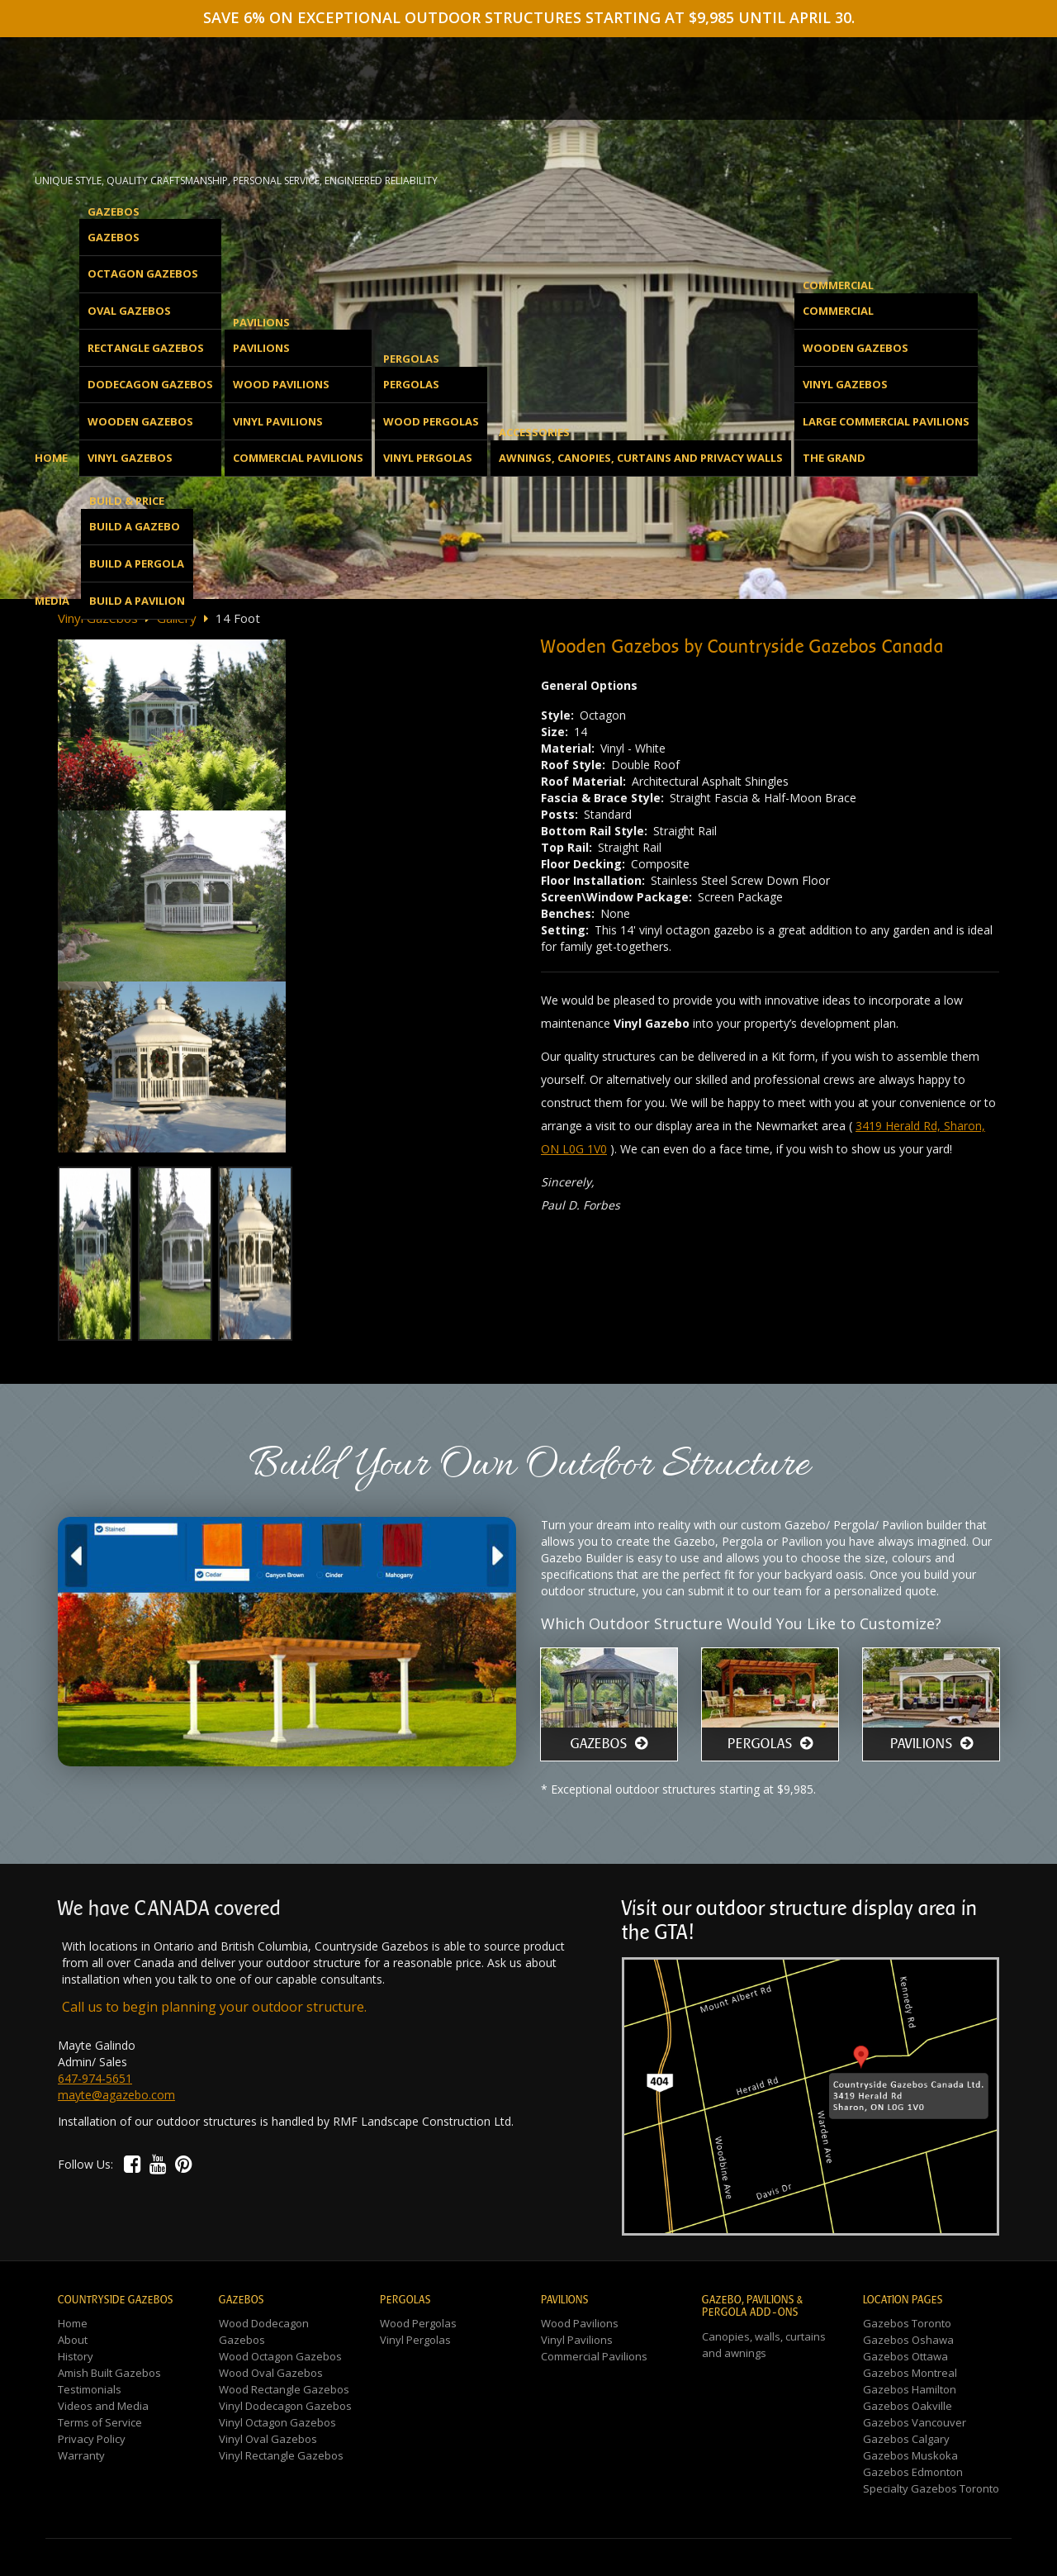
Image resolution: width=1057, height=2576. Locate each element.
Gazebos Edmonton (913, 2471)
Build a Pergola (136, 563)
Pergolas (411, 384)
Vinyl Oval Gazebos (268, 2438)
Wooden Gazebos (140, 421)
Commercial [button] (838, 285)
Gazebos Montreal (910, 2372)
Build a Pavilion (137, 600)
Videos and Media (103, 2405)
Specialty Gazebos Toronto (931, 2488)
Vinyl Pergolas (427, 457)
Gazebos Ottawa (905, 2356)
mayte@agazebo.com (116, 2095)
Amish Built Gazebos (109, 2372)
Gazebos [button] (114, 211)
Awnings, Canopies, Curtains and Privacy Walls (641, 457)
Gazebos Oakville (907, 2405)
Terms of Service (100, 2422)
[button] (132, 2163)
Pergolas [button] (411, 358)
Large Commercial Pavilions (886, 421)
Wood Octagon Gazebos (280, 2356)
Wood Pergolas (431, 421)
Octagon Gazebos (143, 273)
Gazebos (114, 237)
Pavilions (261, 347)
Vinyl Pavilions (278, 421)
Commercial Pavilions (298, 457)
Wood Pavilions (281, 384)
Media (52, 600)
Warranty (81, 2455)
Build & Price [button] (126, 500)
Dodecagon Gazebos (150, 384)
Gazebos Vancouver (914, 2422)
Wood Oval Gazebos (271, 2372)
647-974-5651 (95, 2078)
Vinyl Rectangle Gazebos (281, 2455)
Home (51, 457)
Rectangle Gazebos (146, 347)
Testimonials (89, 2389)
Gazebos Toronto (907, 2323)
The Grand (834, 457)
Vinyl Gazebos (130, 457)
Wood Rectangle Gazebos (284, 2389)
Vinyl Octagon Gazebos (277, 2422)
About (73, 2339)
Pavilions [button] (261, 322)
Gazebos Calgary (906, 2438)
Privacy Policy (92, 2438)
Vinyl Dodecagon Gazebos (285, 2405)
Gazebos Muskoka (910, 2455)
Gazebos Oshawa (908, 2339)
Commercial (838, 310)
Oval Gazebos (129, 310)
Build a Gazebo (134, 526)
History (75, 2356)
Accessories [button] (534, 432)
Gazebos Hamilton (909, 2389)
